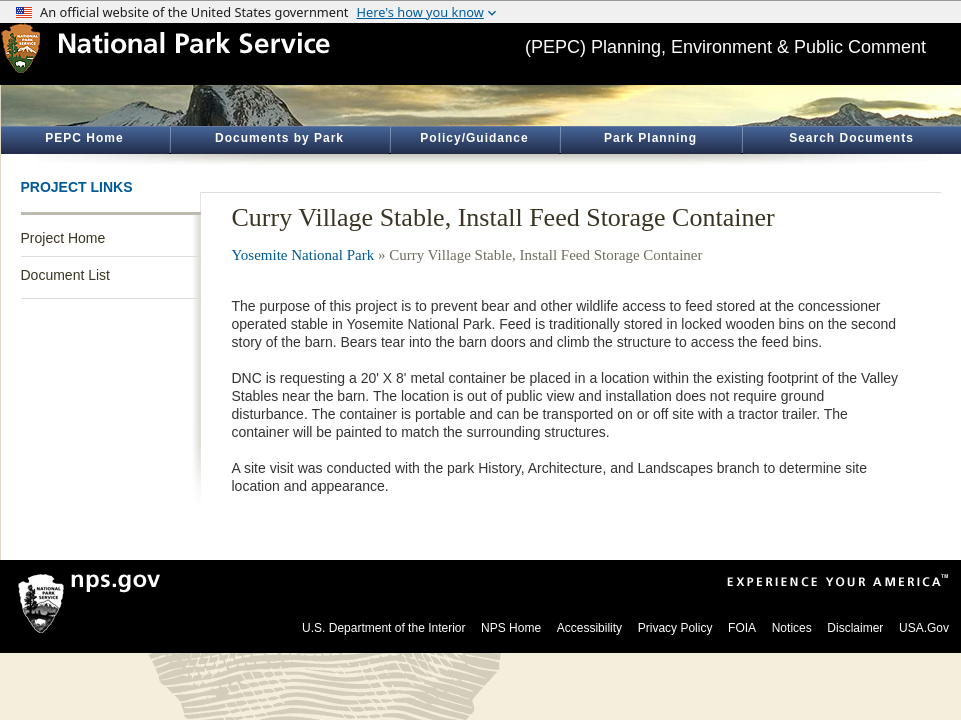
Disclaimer (855, 628)
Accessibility (589, 628)
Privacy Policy (675, 628)
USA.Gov (924, 628)
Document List (65, 275)
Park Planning (650, 138)
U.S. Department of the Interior (383, 628)
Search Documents (851, 138)
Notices (792, 628)
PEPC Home (84, 138)
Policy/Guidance (474, 138)
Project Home (63, 238)
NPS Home (511, 628)
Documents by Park (279, 138)
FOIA (742, 628)
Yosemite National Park (303, 255)
